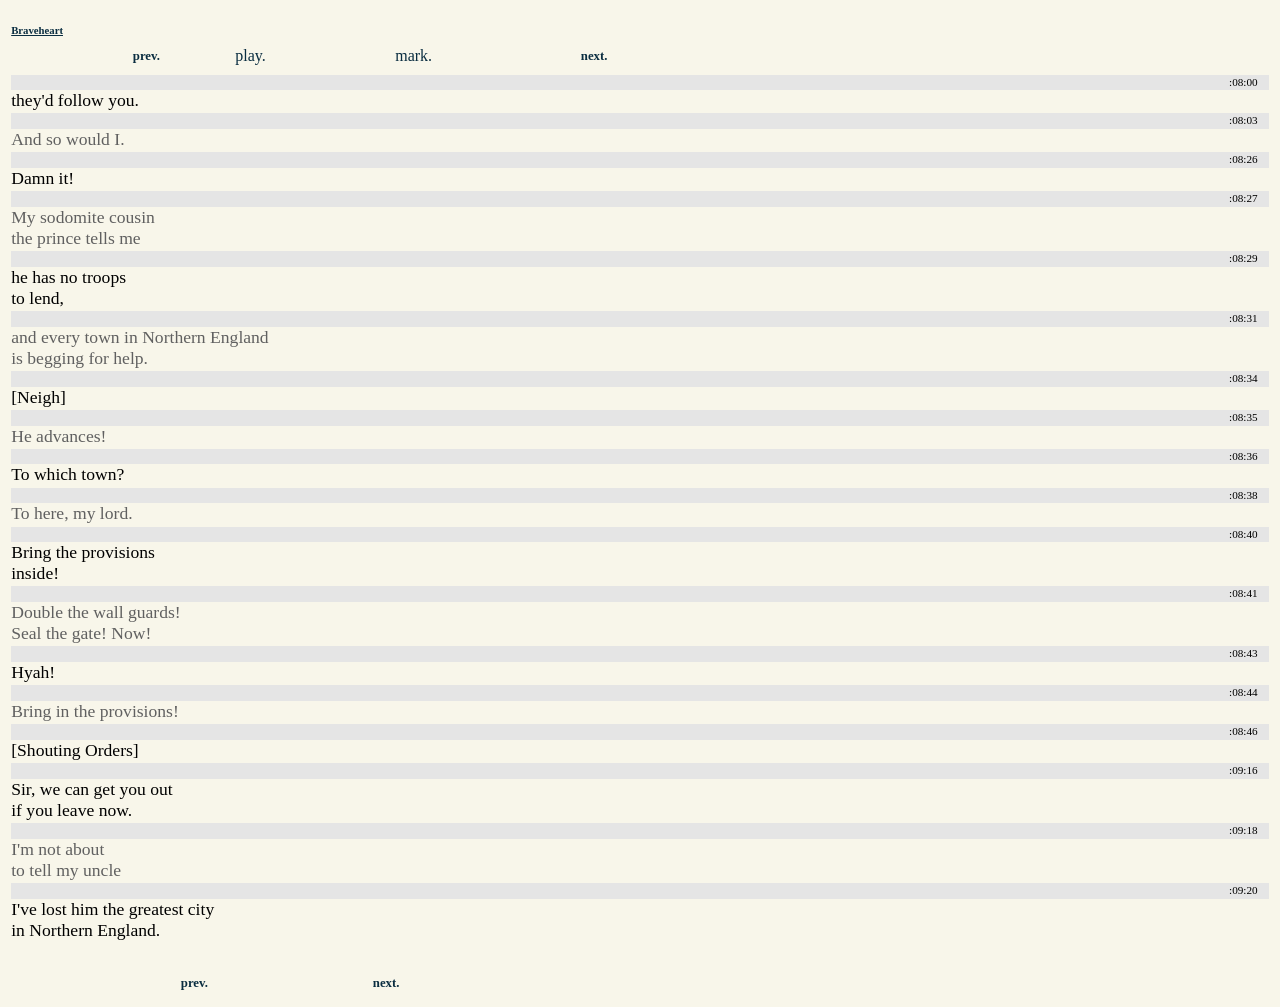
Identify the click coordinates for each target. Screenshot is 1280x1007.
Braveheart (37, 30)
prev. (146, 56)
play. (250, 55)
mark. (413, 55)
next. (594, 56)
